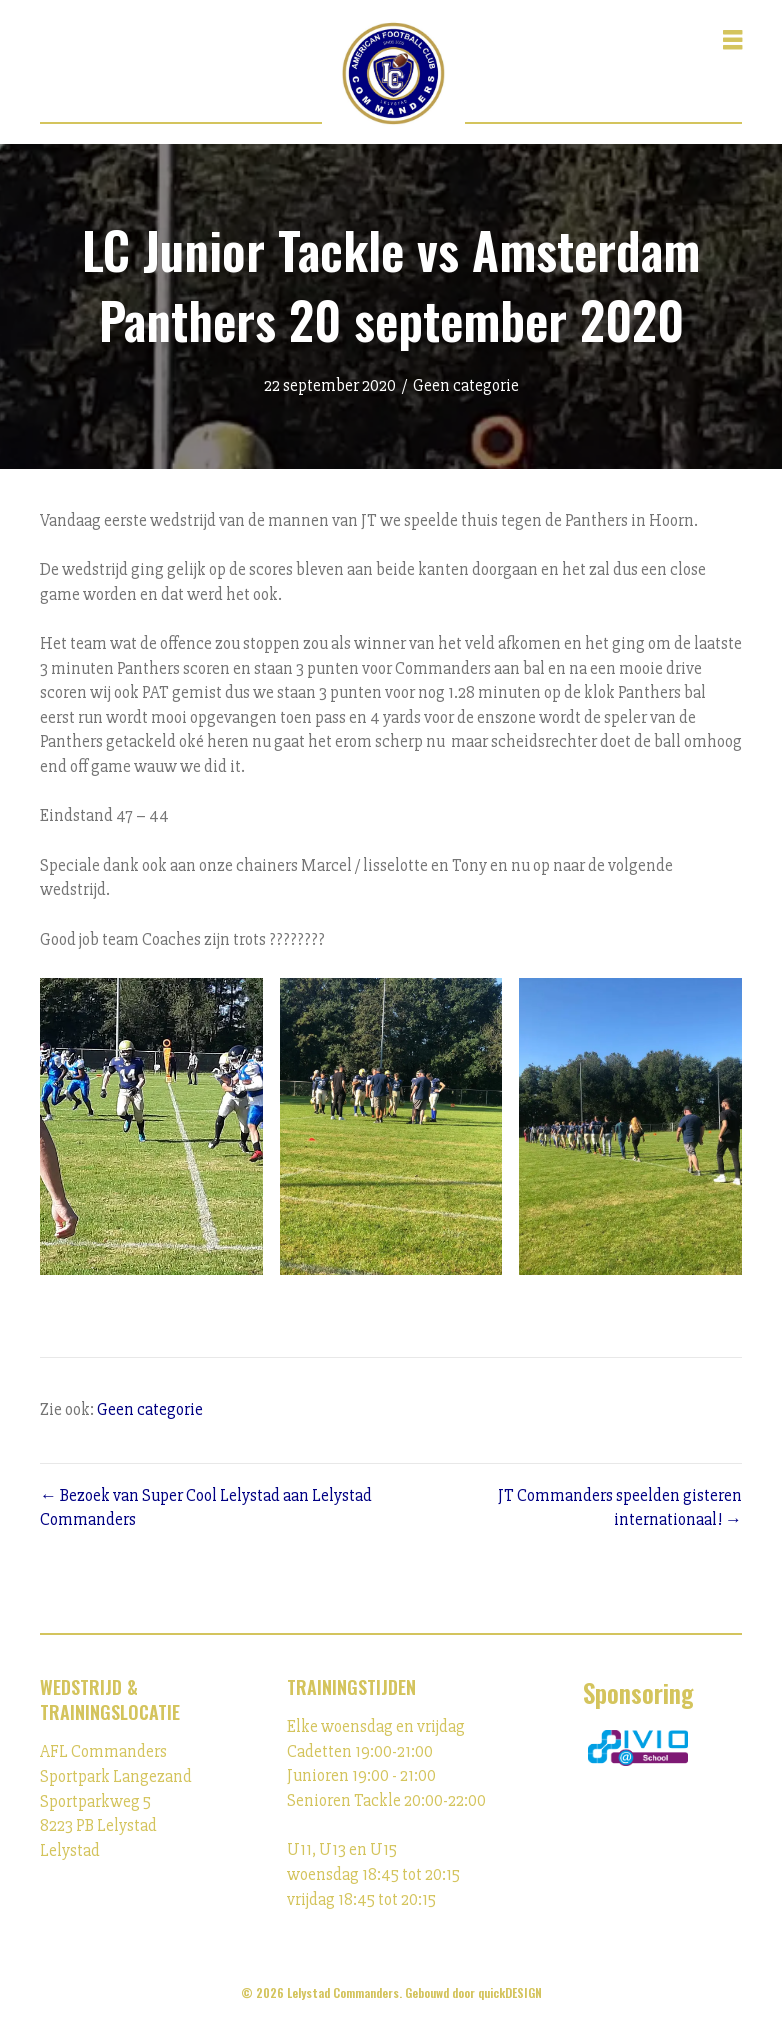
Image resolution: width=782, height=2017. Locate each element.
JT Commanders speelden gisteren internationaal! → (620, 1508)
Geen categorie (466, 385)
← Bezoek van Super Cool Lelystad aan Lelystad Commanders (206, 1508)
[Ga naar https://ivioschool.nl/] (638, 1748)
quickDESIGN (510, 1992)
